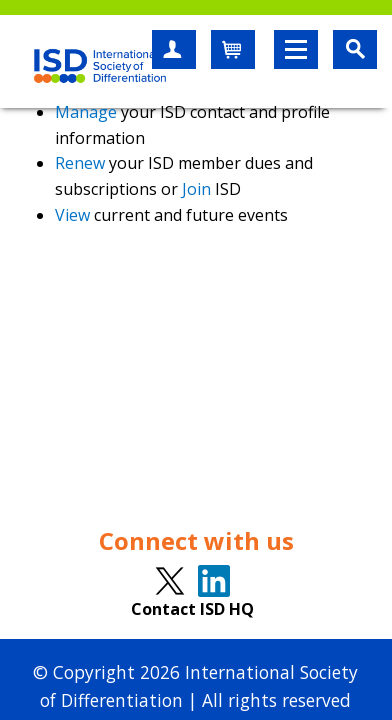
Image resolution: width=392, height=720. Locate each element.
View (72, 215)
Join (196, 189)
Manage (86, 112)
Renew (80, 163)
